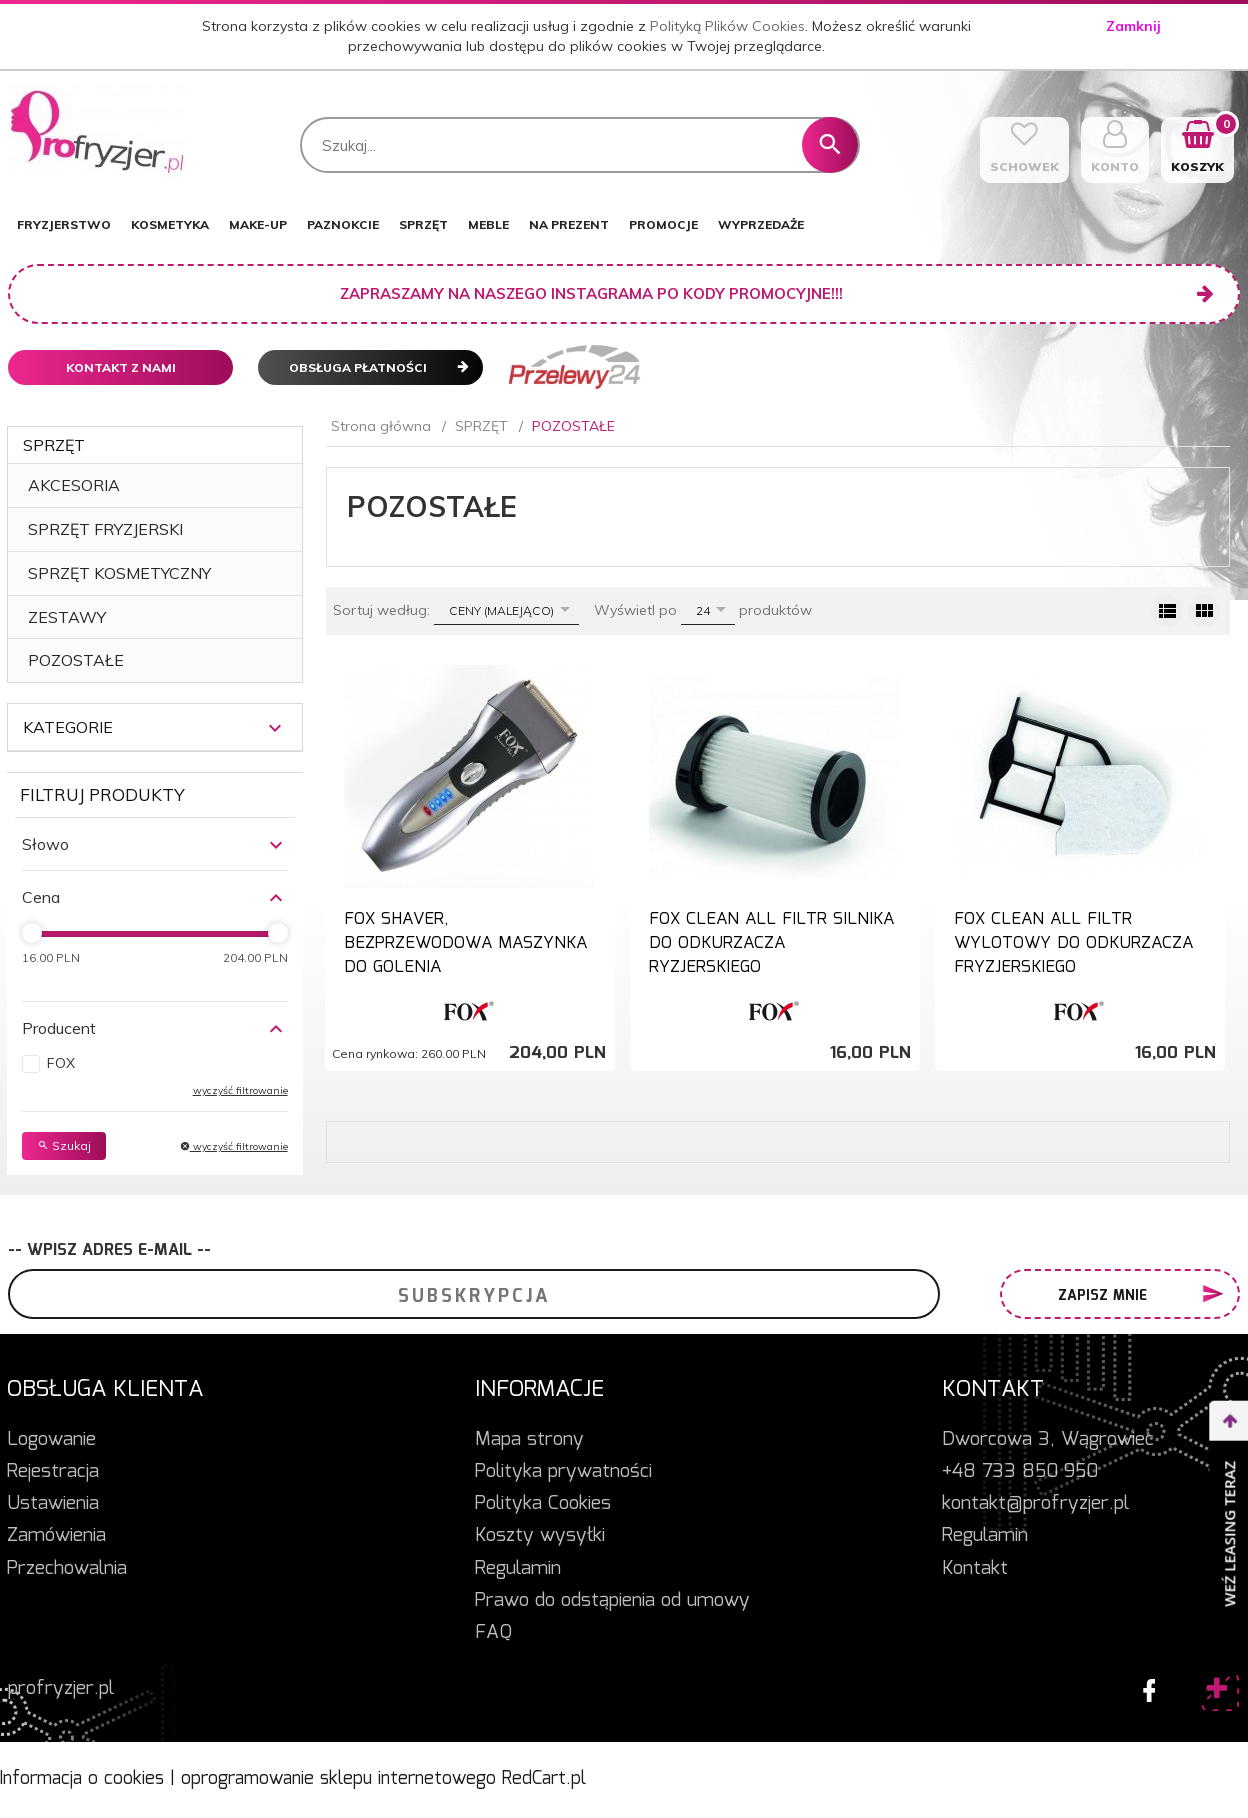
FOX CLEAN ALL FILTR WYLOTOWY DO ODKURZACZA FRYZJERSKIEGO (1073, 944)
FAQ (493, 1633)
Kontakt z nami (121, 367)
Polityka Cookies (543, 1504)
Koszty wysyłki (540, 1536)
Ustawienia (53, 1504)
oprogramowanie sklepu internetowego (338, 1779)
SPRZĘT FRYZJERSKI (105, 529)
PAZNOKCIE (343, 224)
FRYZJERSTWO (64, 224)
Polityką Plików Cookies (727, 26)
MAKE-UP (258, 224)
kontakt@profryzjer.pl (1035, 1504)
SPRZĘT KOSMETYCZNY (119, 573)
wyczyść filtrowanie (240, 1090)
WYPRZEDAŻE (761, 224)
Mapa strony (529, 1440)
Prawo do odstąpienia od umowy (612, 1601)
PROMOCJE (663, 224)
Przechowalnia (67, 1569)
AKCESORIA (74, 485)
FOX (61, 1063)
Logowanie (51, 1440)
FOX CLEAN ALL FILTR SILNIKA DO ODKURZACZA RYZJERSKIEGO (771, 944)
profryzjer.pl (61, 1689)
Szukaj (64, 1145)
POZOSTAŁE (76, 660)
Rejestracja (53, 1472)
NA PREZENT (569, 224)
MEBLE (488, 224)
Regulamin (518, 1569)
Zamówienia (56, 1536)
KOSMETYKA (170, 224)
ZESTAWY (67, 617)
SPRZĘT (423, 224)
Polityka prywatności (563, 1472)
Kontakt (975, 1569)
